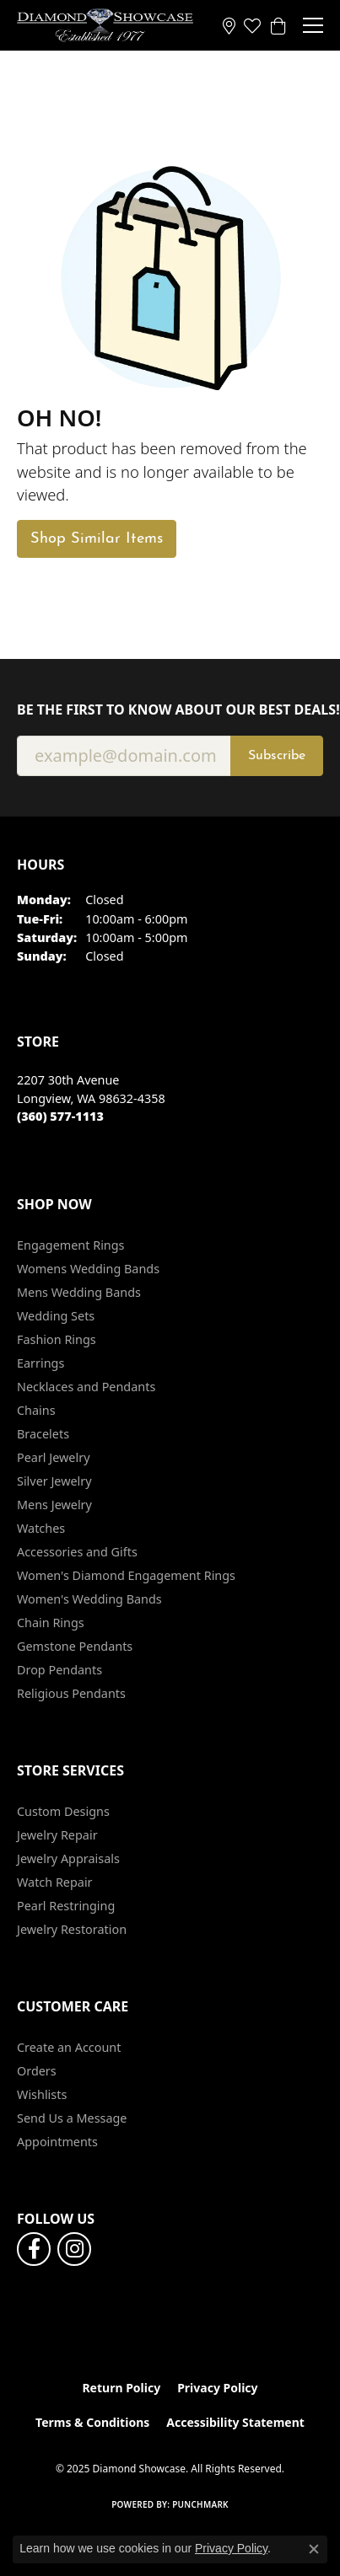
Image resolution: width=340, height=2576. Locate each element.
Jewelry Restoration (72, 1929)
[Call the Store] (60, 1116)
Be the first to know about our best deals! (170, 710)
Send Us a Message (72, 2118)
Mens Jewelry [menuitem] (54, 1505)
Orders (37, 2071)
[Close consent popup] (314, 2549)
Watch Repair (55, 1882)
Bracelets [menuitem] (43, 1434)
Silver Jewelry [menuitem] (54, 1481)
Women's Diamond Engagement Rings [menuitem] (126, 1575)
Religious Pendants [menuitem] (71, 1693)
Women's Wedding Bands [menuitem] (89, 1599)
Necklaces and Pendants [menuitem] (86, 1387)
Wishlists (42, 2094)
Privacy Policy (217, 2388)
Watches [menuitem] (41, 1528)
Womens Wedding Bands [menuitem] (88, 1269)
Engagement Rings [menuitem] (71, 1245)
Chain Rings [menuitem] (50, 1623)
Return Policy (121, 2388)
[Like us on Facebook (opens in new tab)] (34, 2249)
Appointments (57, 2142)
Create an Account (69, 2047)
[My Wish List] (252, 25)
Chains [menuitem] (36, 1410)
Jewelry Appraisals (68, 1858)
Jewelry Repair (57, 1835)
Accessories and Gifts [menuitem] (77, 1552)
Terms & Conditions (92, 2422)
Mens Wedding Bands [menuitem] (79, 1292)
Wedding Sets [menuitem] (55, 1316)
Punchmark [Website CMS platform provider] (200, 2504)
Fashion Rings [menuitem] (56, 1339)
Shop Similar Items (96, 539)
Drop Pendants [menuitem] (59, 1670)
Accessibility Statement (235, 2422)
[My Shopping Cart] (277, 25)
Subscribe (276, 756)
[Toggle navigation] (313, 25)
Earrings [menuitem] (40, 1363)
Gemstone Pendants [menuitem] (74, 1646)
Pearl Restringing (66, 1906)
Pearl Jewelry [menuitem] (53, 1457)
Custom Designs (63, 1811)
